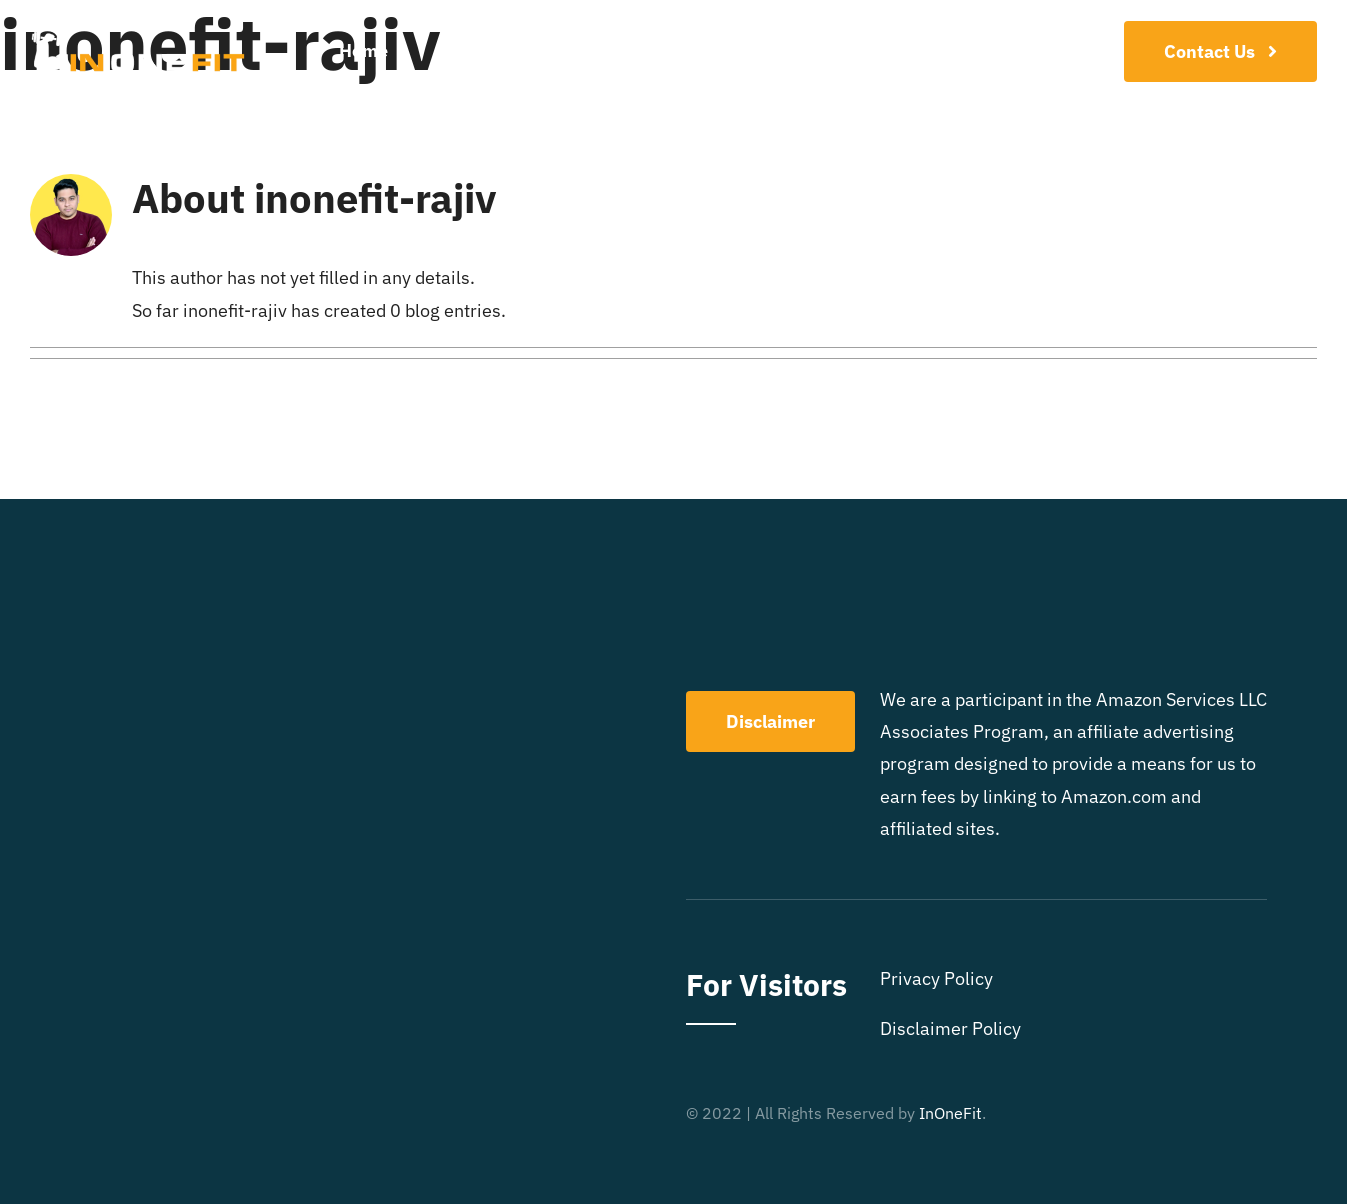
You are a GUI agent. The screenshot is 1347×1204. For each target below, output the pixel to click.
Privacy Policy (936, 978)
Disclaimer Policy (950, 1028)
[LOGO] (138, 33)
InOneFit (950, 1113)
